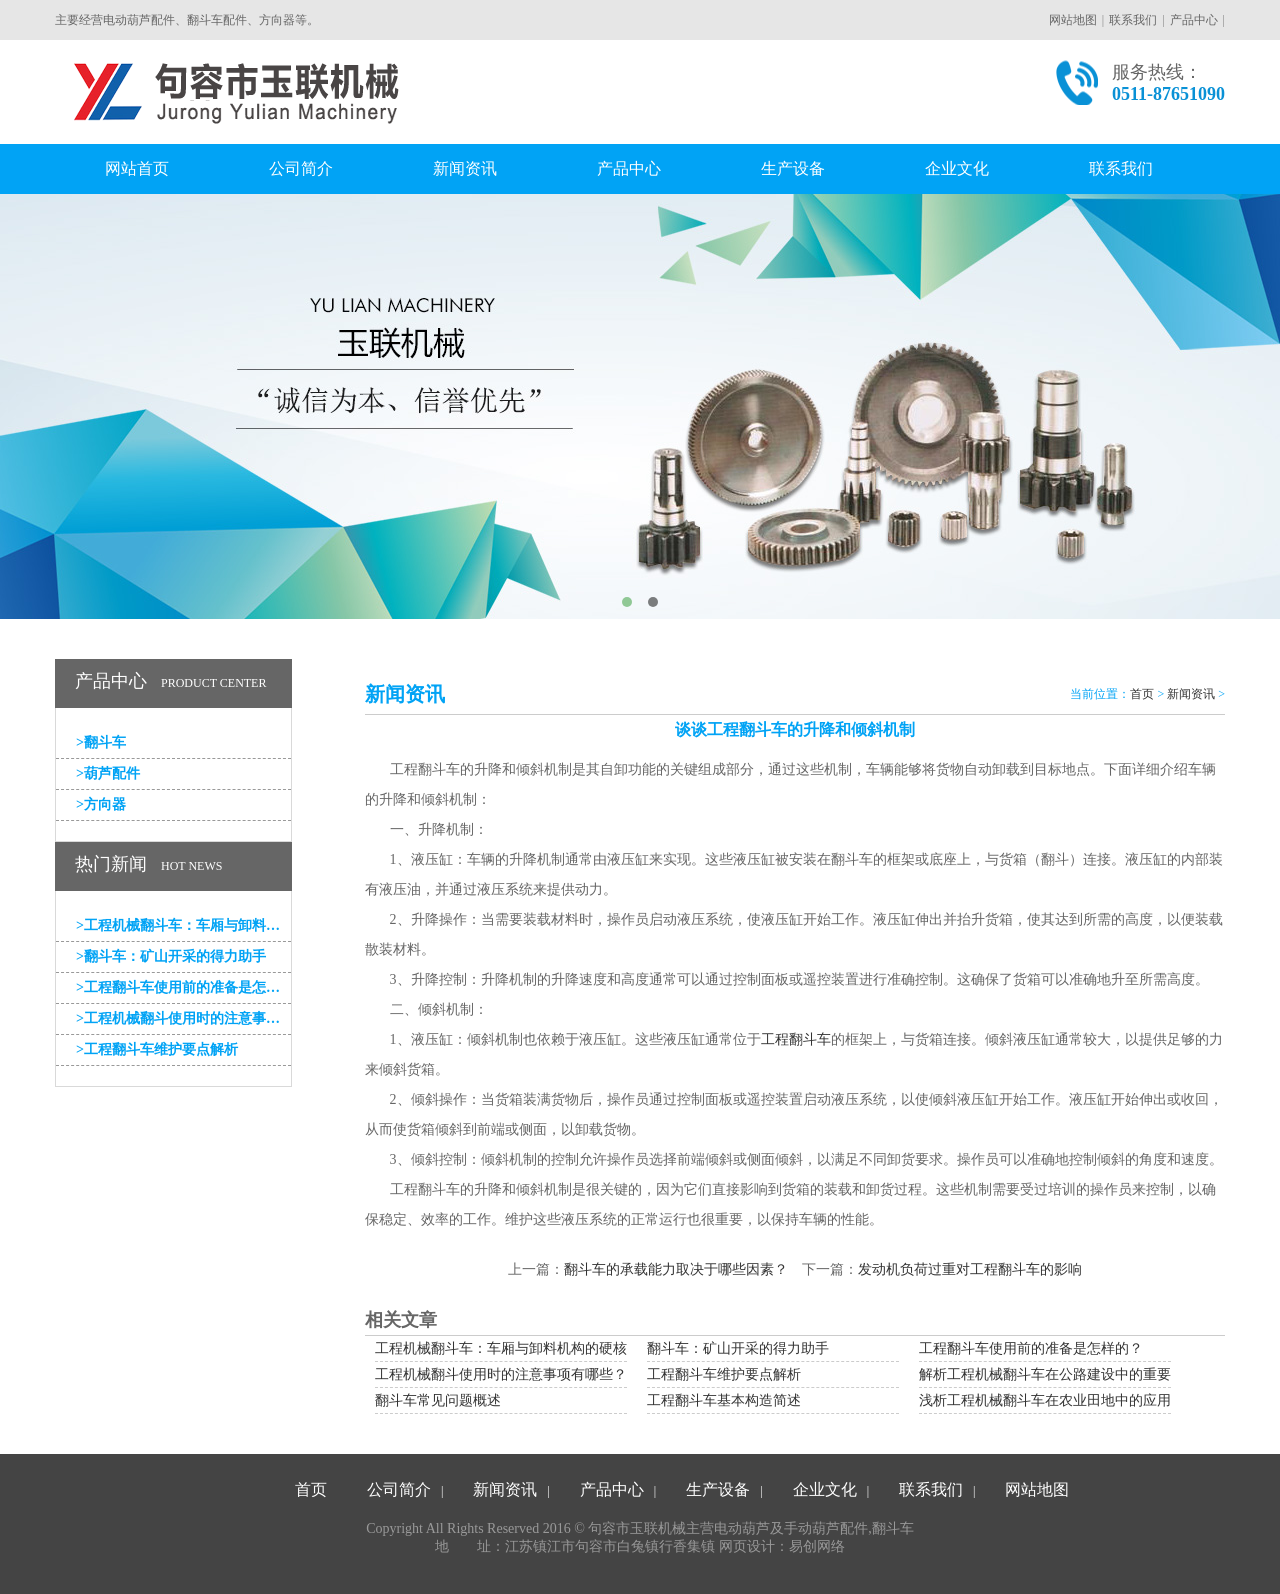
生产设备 (793, 168)
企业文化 (957, 168)
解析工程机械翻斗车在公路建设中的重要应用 (1059, 1374)
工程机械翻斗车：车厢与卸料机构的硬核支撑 (183, 925)
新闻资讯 (465, 168)
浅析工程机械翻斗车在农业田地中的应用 (1045, 1400)
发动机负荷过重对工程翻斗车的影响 (970, 1269)
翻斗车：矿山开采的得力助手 (171, 956)
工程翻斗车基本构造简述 (724, 1400)
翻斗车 (101, 742)
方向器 (101, 804)
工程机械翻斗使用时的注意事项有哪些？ (183, 1018)
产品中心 (1194, 20)
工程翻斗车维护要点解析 (157, 1049)
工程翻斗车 (796, 1039)
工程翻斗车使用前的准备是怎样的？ (183, 987)
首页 (1142, 694)
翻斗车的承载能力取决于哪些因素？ (676, 1269)
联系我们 (1133, 20)
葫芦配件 (108, 773)
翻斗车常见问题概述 (438, 1400)
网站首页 (137, 168)
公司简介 (301, 168)
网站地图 (1073, 20)
